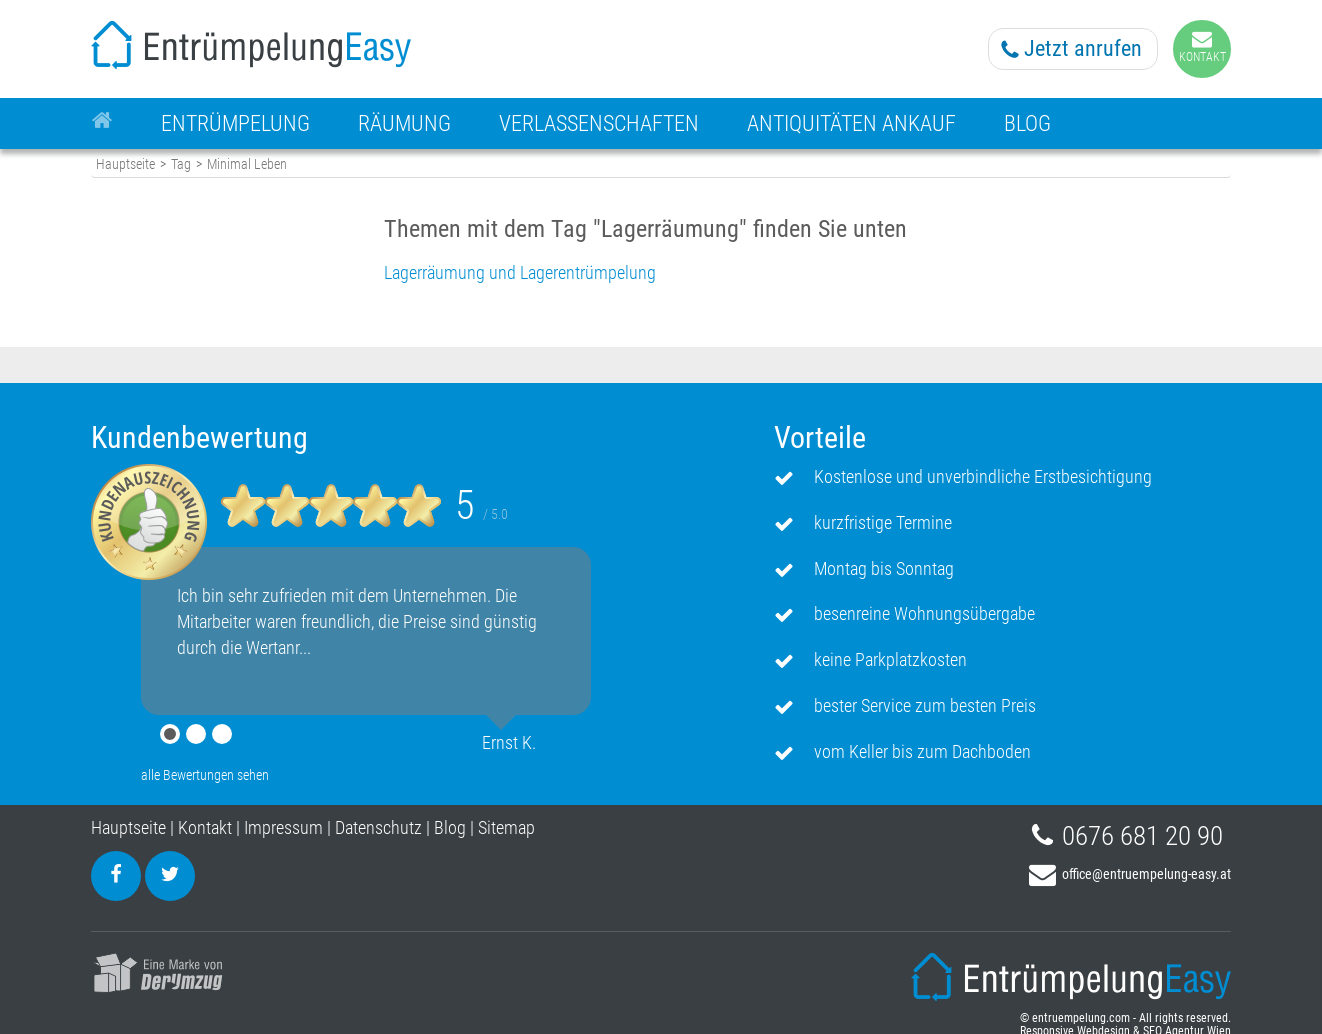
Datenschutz (378, 827)
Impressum (283, 827)
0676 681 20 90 (1142, 836)
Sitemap (506, 827)
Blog (450, 827)
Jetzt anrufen (1083, 48)
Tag (181, 164)
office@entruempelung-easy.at (1146, 874)
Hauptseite (125, 164)
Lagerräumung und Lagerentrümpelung (520, 272)
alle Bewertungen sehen (205, 775)
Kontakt (205, 827)
